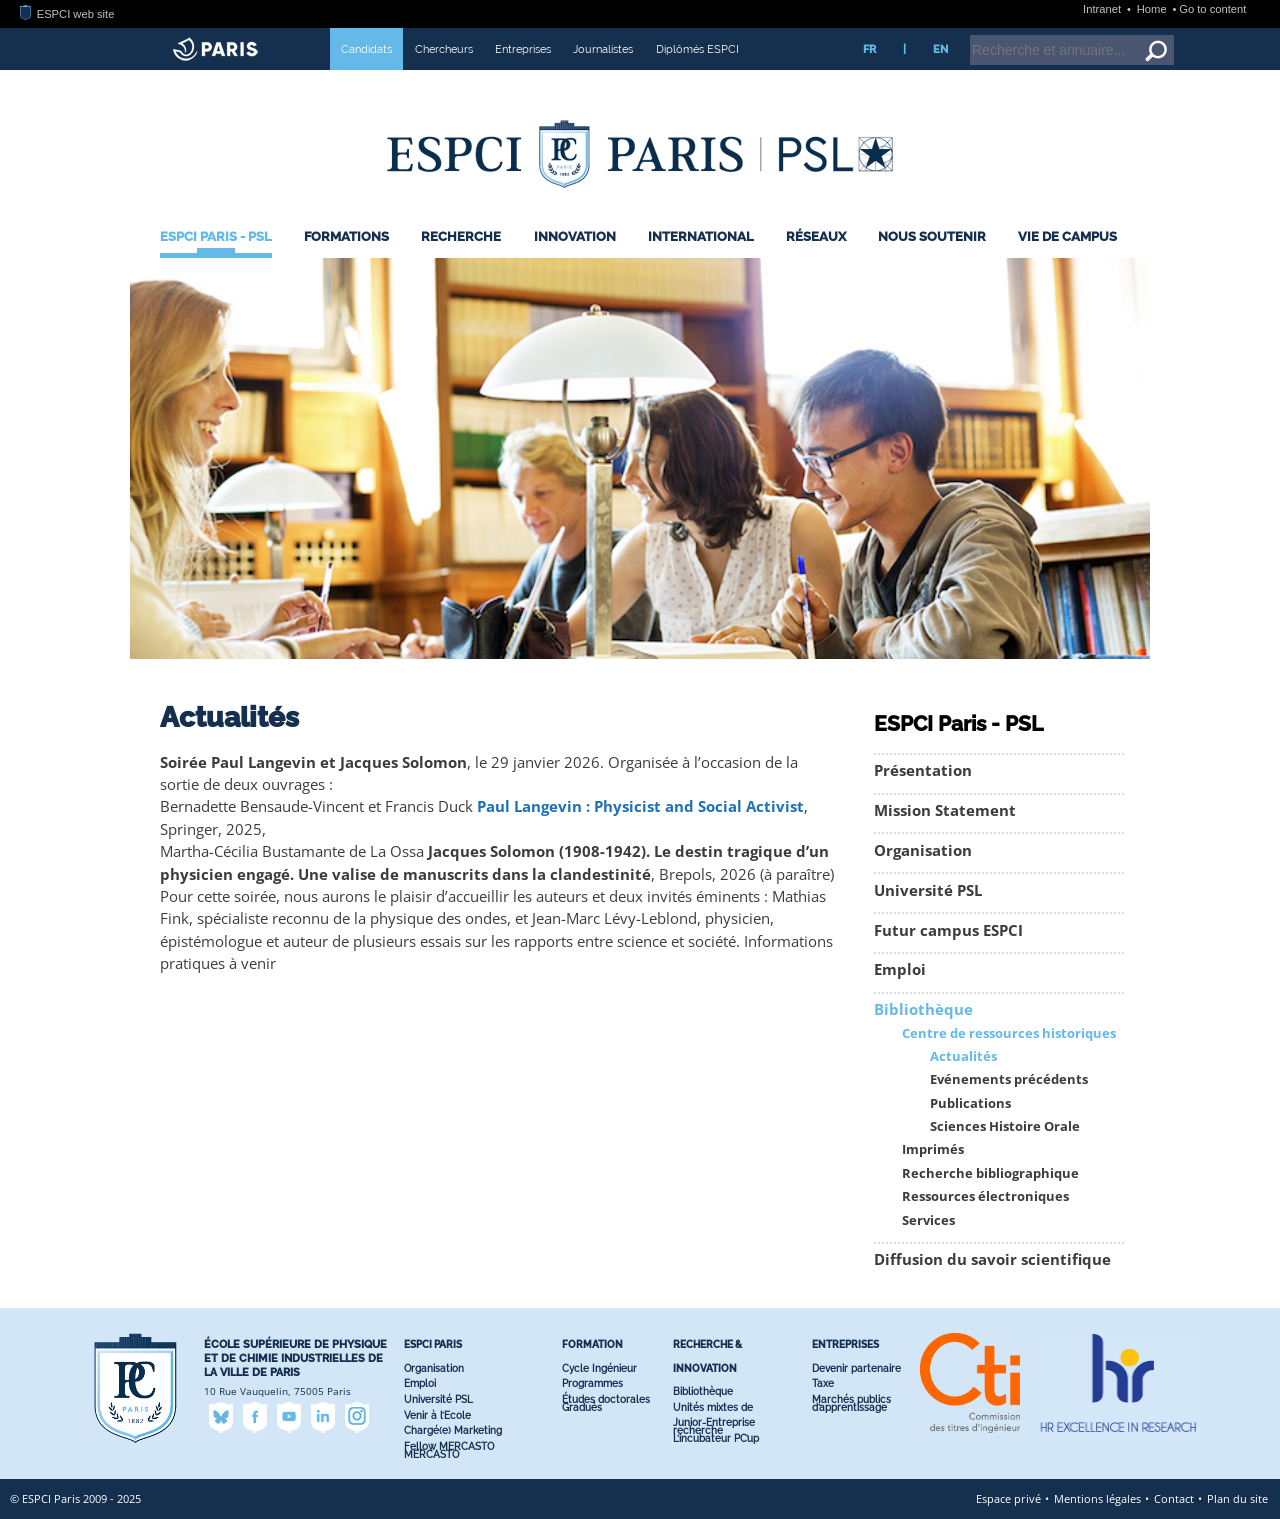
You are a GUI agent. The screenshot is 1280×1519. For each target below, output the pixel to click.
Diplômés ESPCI (697, 49)
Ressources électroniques (985, 1196)
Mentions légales (1097, 1498)
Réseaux (816, 236)
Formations (346, 236)
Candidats (366, 49)
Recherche (461, 236)
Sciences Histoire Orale (1005, 1126)
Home (1153, 9)
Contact (1174, 1498)
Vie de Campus (1067, 236)
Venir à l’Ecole (437, 1415)
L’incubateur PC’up (716, 1438)
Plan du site (1237, 1498)
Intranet (1103, 9)
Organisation (923, 850)
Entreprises (523, 49)
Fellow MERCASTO (449, 1446)
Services (928, 1220)
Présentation (923, 770)
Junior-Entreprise (714, 1422)
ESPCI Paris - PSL (216, 236)
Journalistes (603, 49)
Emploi (900, 969)
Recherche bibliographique (990, 1173)
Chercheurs (444, 49)
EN (940, 49)
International (701, 236)
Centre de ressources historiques (1009, 1033)
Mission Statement (945, 810)
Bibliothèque (923, 1009)
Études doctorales (606, 1399)
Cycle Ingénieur (599, 1368)
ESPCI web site (67, 14)
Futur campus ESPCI (948, 930)
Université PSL (928, 890)
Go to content (1212, 9)
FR (869, 49)
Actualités (963, 1056)
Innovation (575, 236)
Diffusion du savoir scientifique (992, 1259)
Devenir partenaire (856, 1368)
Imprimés (933, 1149)
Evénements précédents (1009, 1079)
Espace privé (1008, 1498)
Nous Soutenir (932, 236)
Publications (970, 1103)
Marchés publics (851, 1399)
